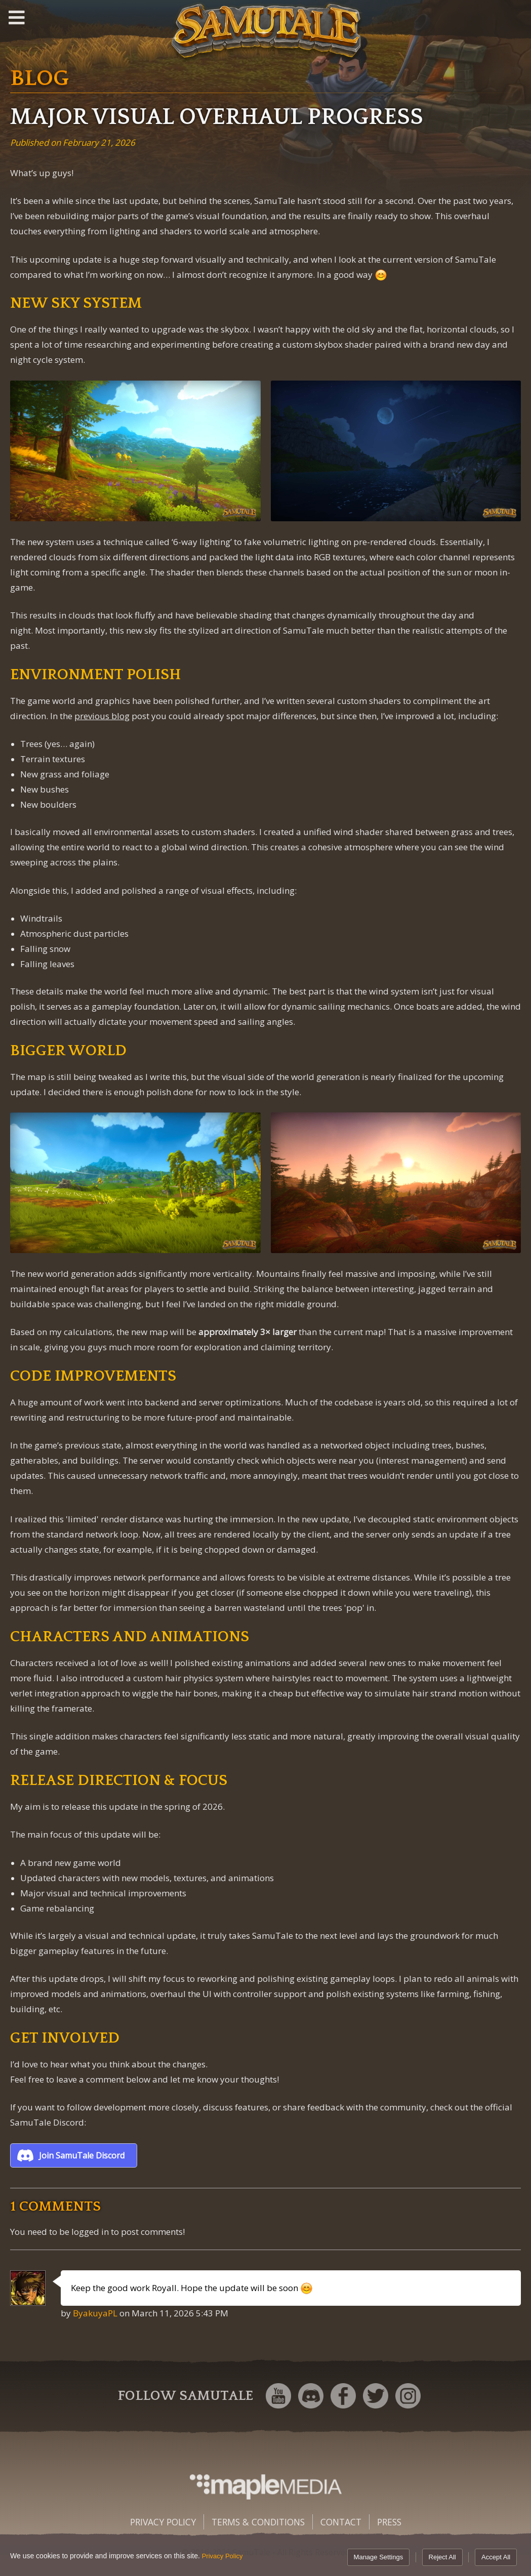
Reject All (442, 2557)
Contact (340, 2522)
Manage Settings (378, 2557)
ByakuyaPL (95, 2313)
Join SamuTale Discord (82, 2155)
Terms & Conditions (258, 2522)
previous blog (102, 716)
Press (389, 2522)
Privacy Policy (163, 2522)
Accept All (495, 2557)
